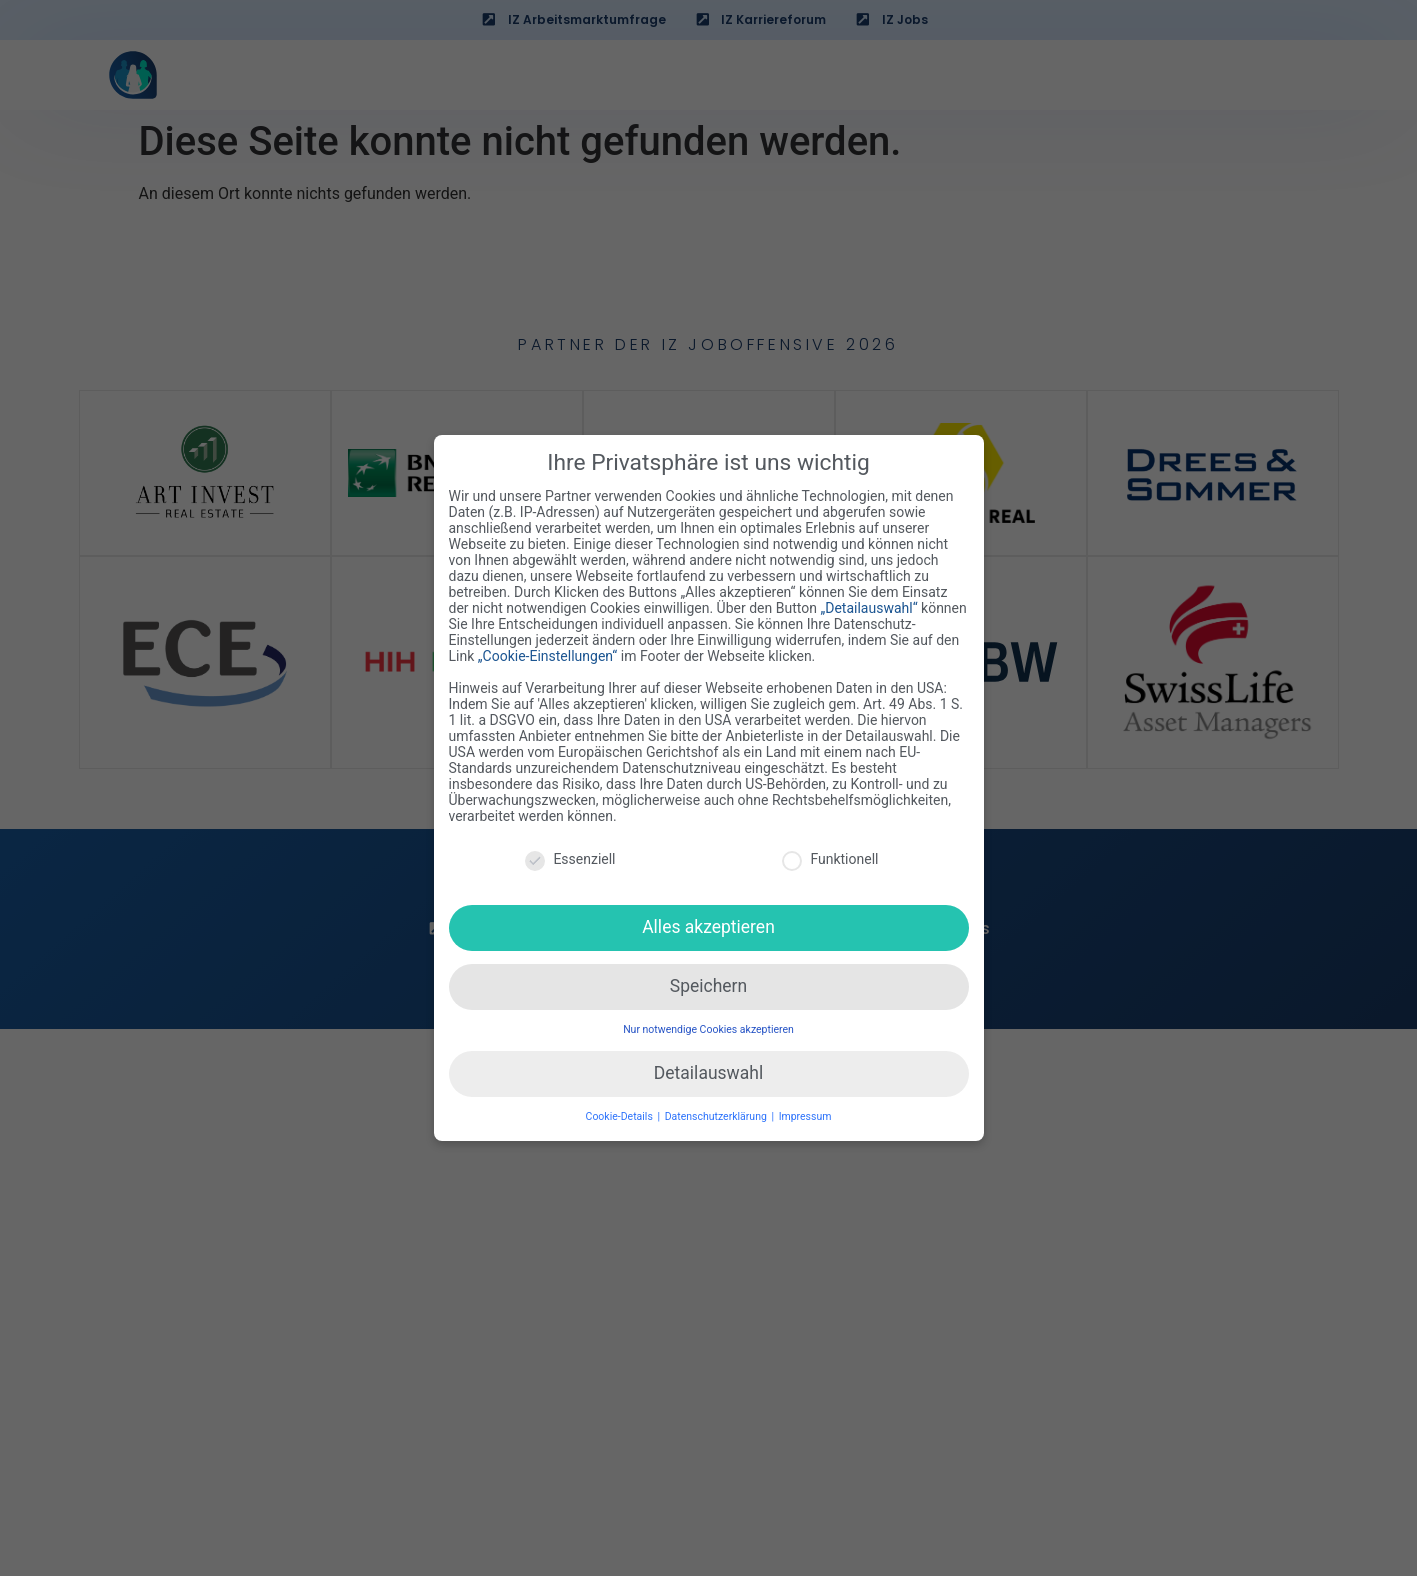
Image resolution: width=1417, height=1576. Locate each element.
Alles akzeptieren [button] (708, 927)
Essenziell (570, 859)
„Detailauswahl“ (868, 608)
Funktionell (830, 859)
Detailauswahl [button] (708, 1073)
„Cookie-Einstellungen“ (548, 656)
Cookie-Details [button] (621, 1116)
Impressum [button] (805, 1116)
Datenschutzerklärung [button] (717, 1116)
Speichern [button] (708, 986)
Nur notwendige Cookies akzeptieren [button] (708, 1029)
